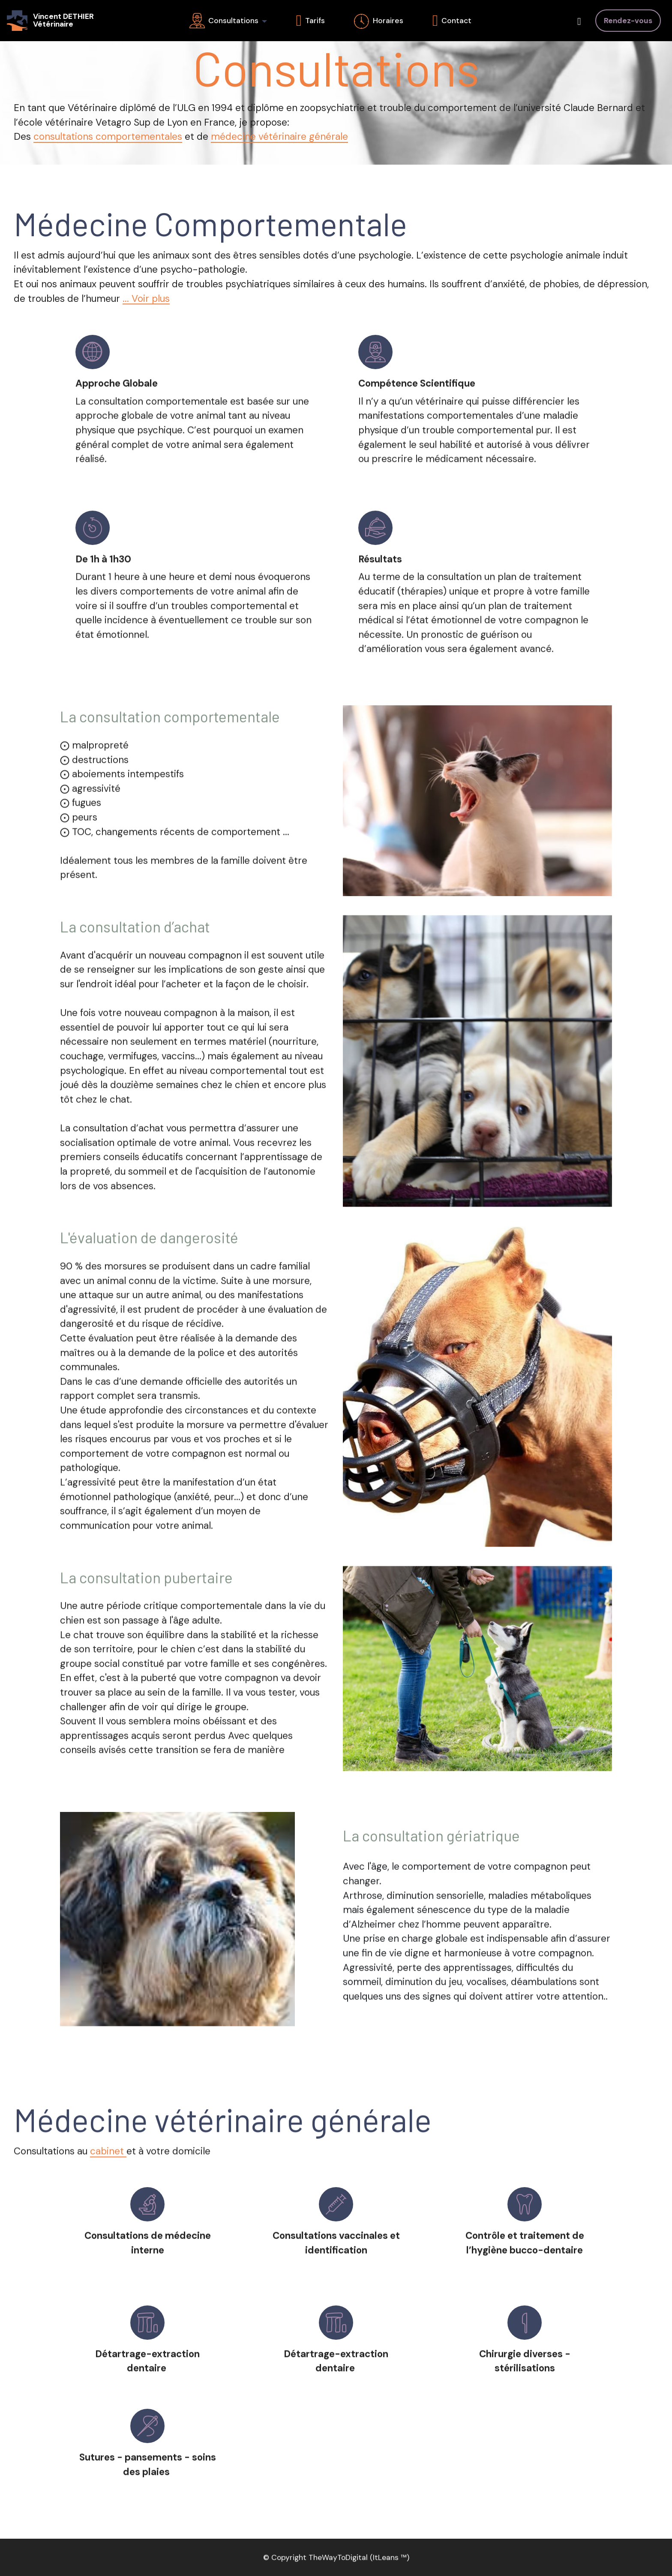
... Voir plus (146, 298)
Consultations (223, 20)
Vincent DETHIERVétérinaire (63, 20)
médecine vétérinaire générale (279, 136)
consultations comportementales (107, 136)
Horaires (378, 20)
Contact (451, 20)
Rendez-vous (628, 20)
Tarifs (310, 20)
